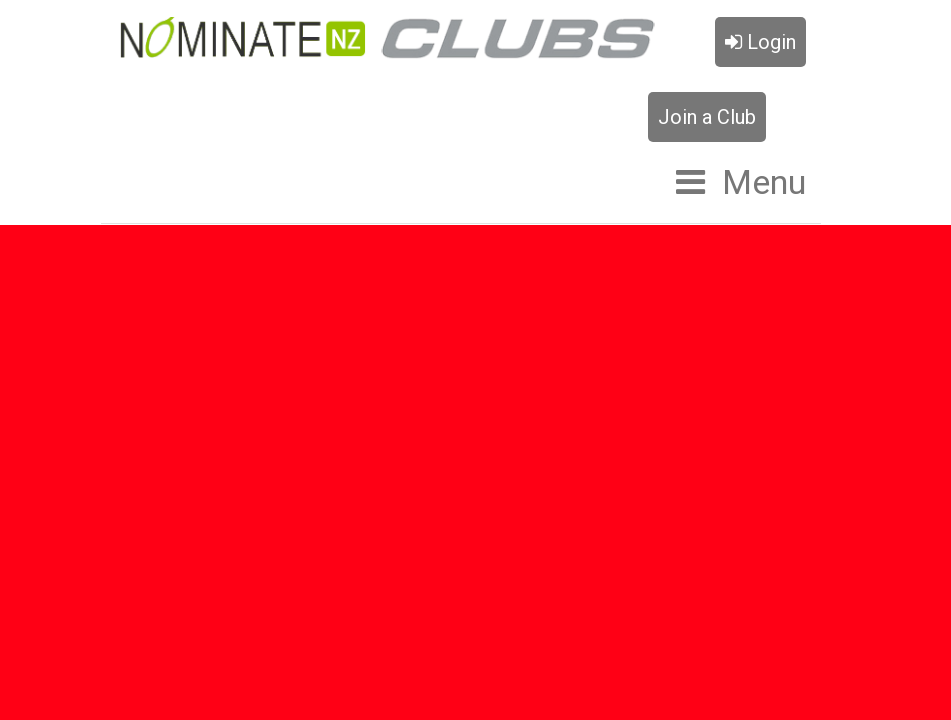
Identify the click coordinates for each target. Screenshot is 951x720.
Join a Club (707, 117)
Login (760, 42)
